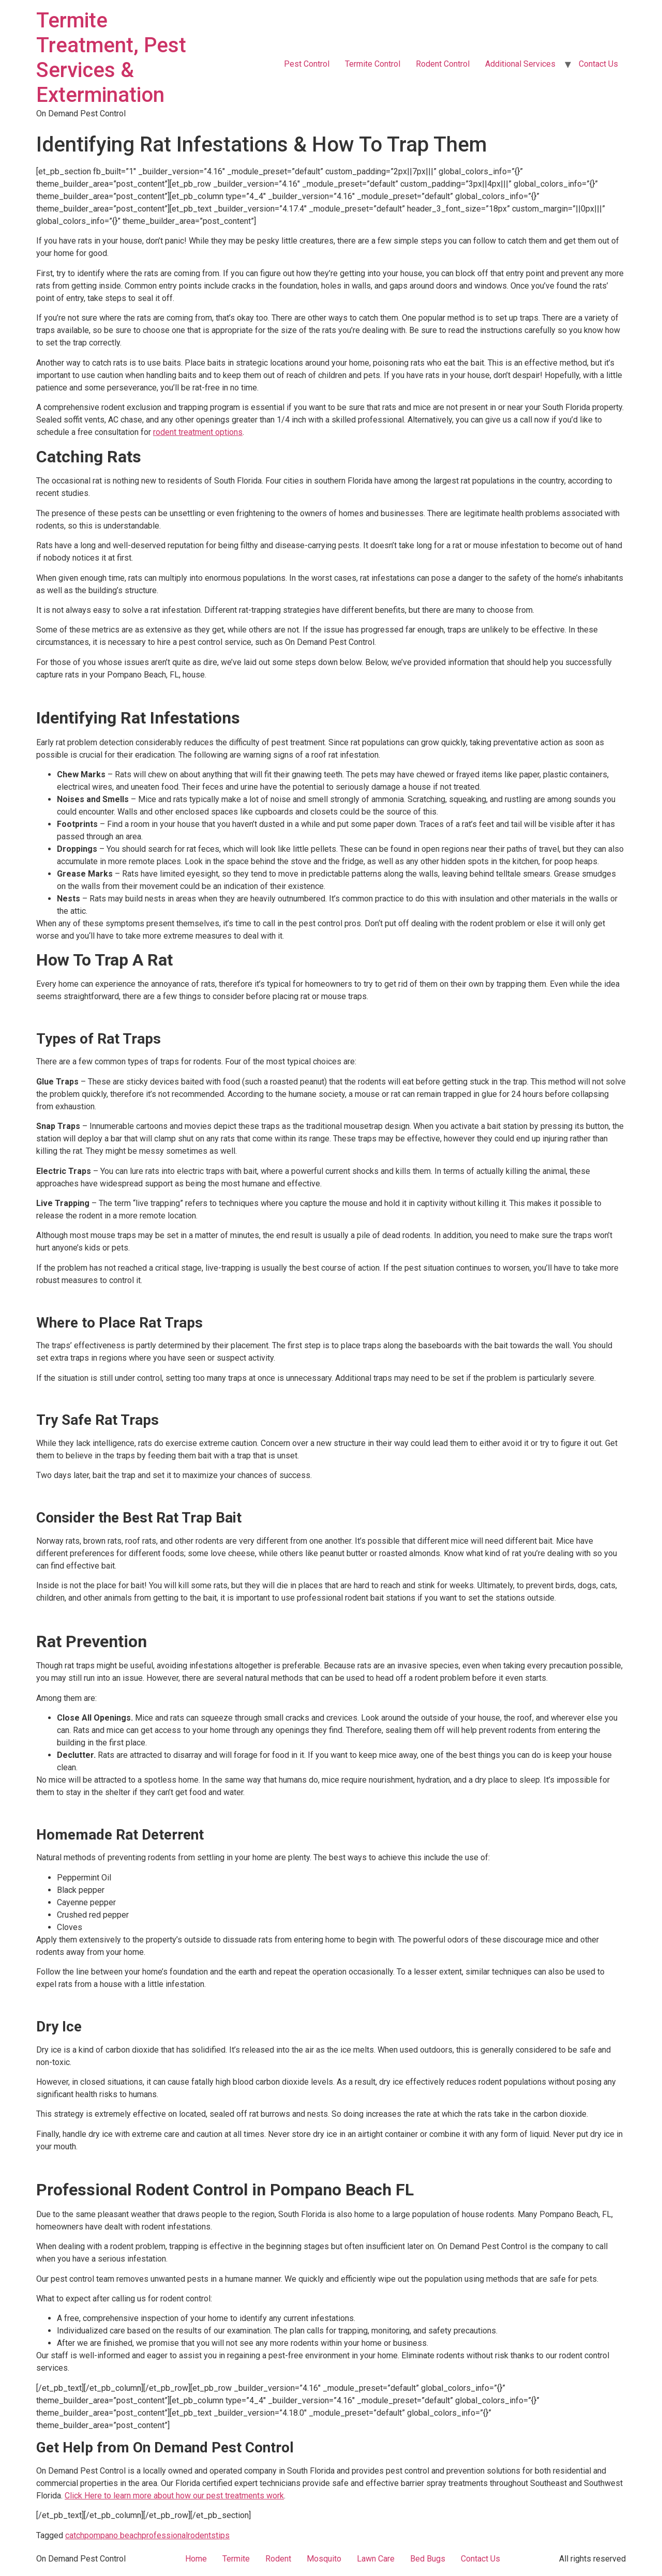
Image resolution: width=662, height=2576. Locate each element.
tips (223, 2535)
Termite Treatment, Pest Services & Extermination (111, 57)
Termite (236, 2559)
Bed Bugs (427, 2559)
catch (74, 2535)
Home (196, 2559)
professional (165, 2535)
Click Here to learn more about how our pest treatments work (174, 2495)
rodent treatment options (198, 432)
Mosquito (324, 2559)
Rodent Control (443, 64)
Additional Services (520, 64)
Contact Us (598, 64)
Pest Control (306, 64)
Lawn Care (376, 2559)
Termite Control (372, 64)
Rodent (278, 2559)
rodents (202, 2535)
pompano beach (113, 2535)
